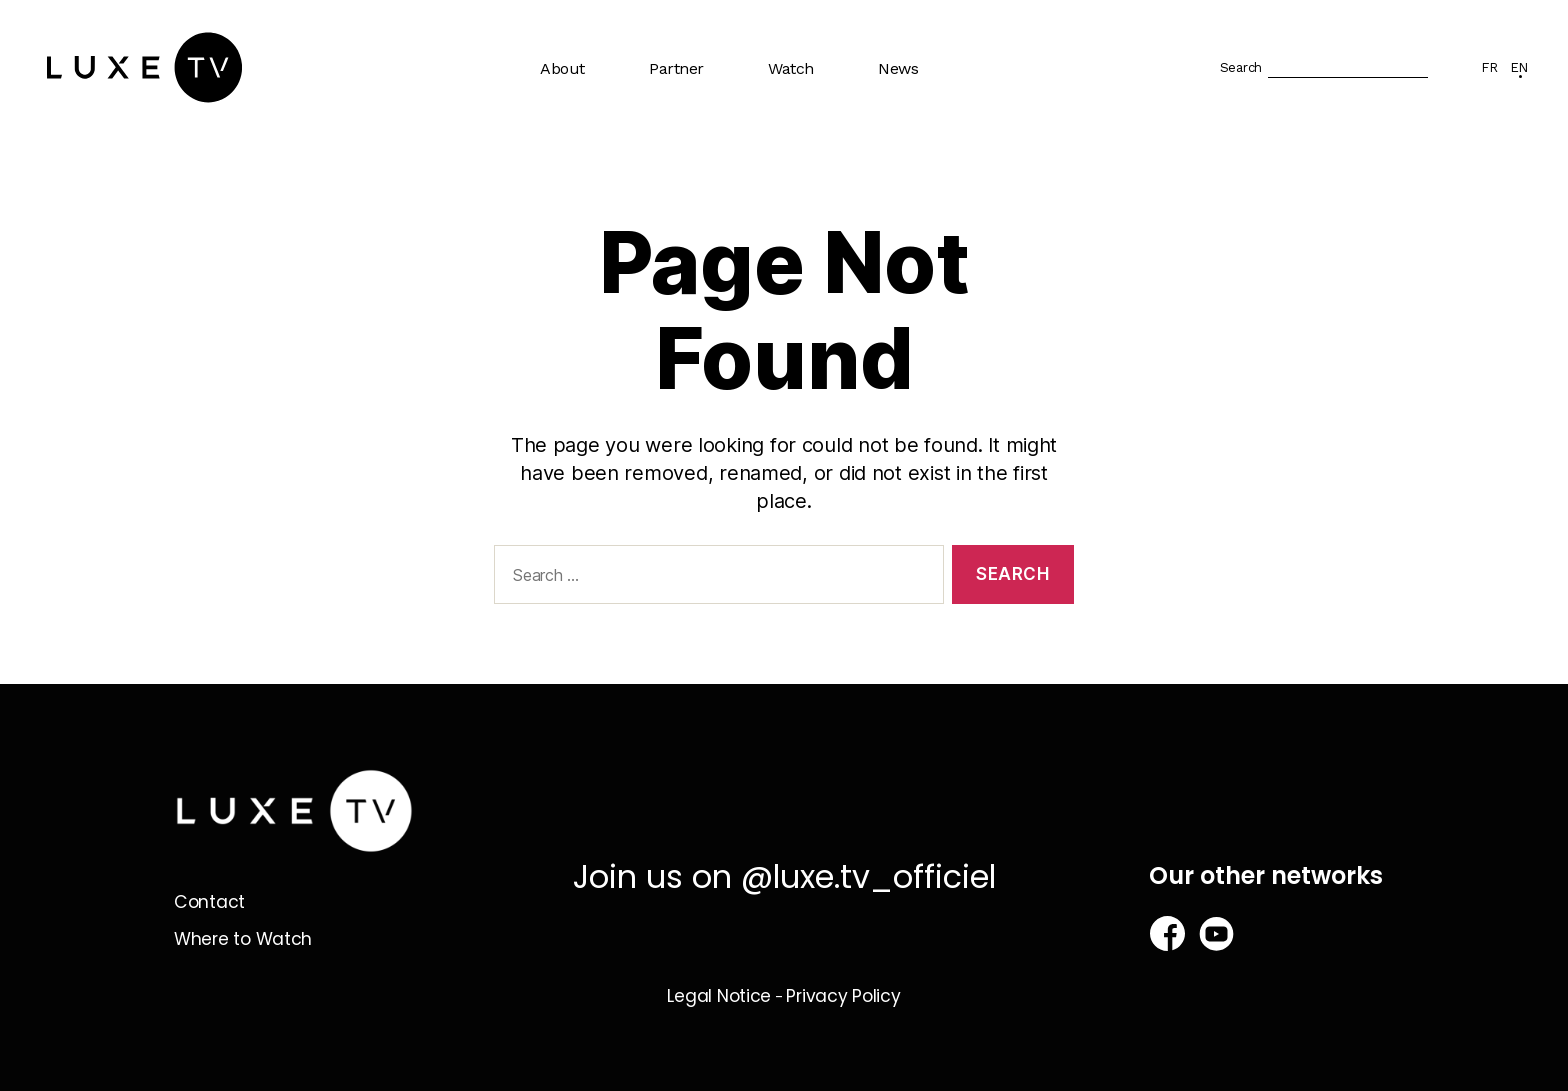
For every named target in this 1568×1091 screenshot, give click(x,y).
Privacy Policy (844, 995)
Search (1241, 67)
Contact (210, 901)
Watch (791, 68)
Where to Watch (245, 938)
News (898, 68)
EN (1519, 67)
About (562, 68)
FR (1489, 67)
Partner (676, 68)
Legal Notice (718, 995)
